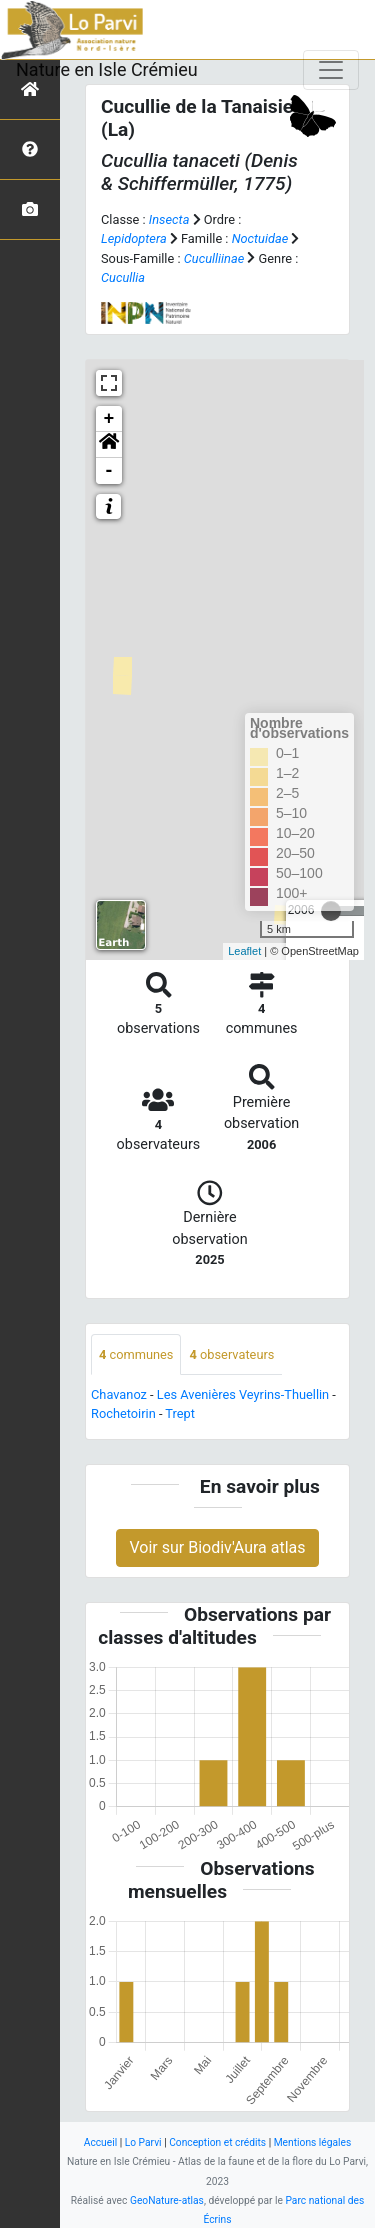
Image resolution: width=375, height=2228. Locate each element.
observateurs (231, 1354)
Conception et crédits (217, 2142)
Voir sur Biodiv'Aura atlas (217, 1547)
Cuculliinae (214, 258)
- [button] (109, 471)
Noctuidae (260, 238)
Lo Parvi (143, 2142)
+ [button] (109, 419)
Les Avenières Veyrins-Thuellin (243, 1394)
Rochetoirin (123, 1413)
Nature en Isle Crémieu (107, 69)
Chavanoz (119, 1394)
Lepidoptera (134, 238)
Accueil (100, 2142)
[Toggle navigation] (331, 70)
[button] (109, 445)
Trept (180, 1413)
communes (136, 1354)
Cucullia (123, 277)
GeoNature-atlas (167, 2200)
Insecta (169, 219)
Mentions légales (313, 2142)
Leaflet (244, 951)
